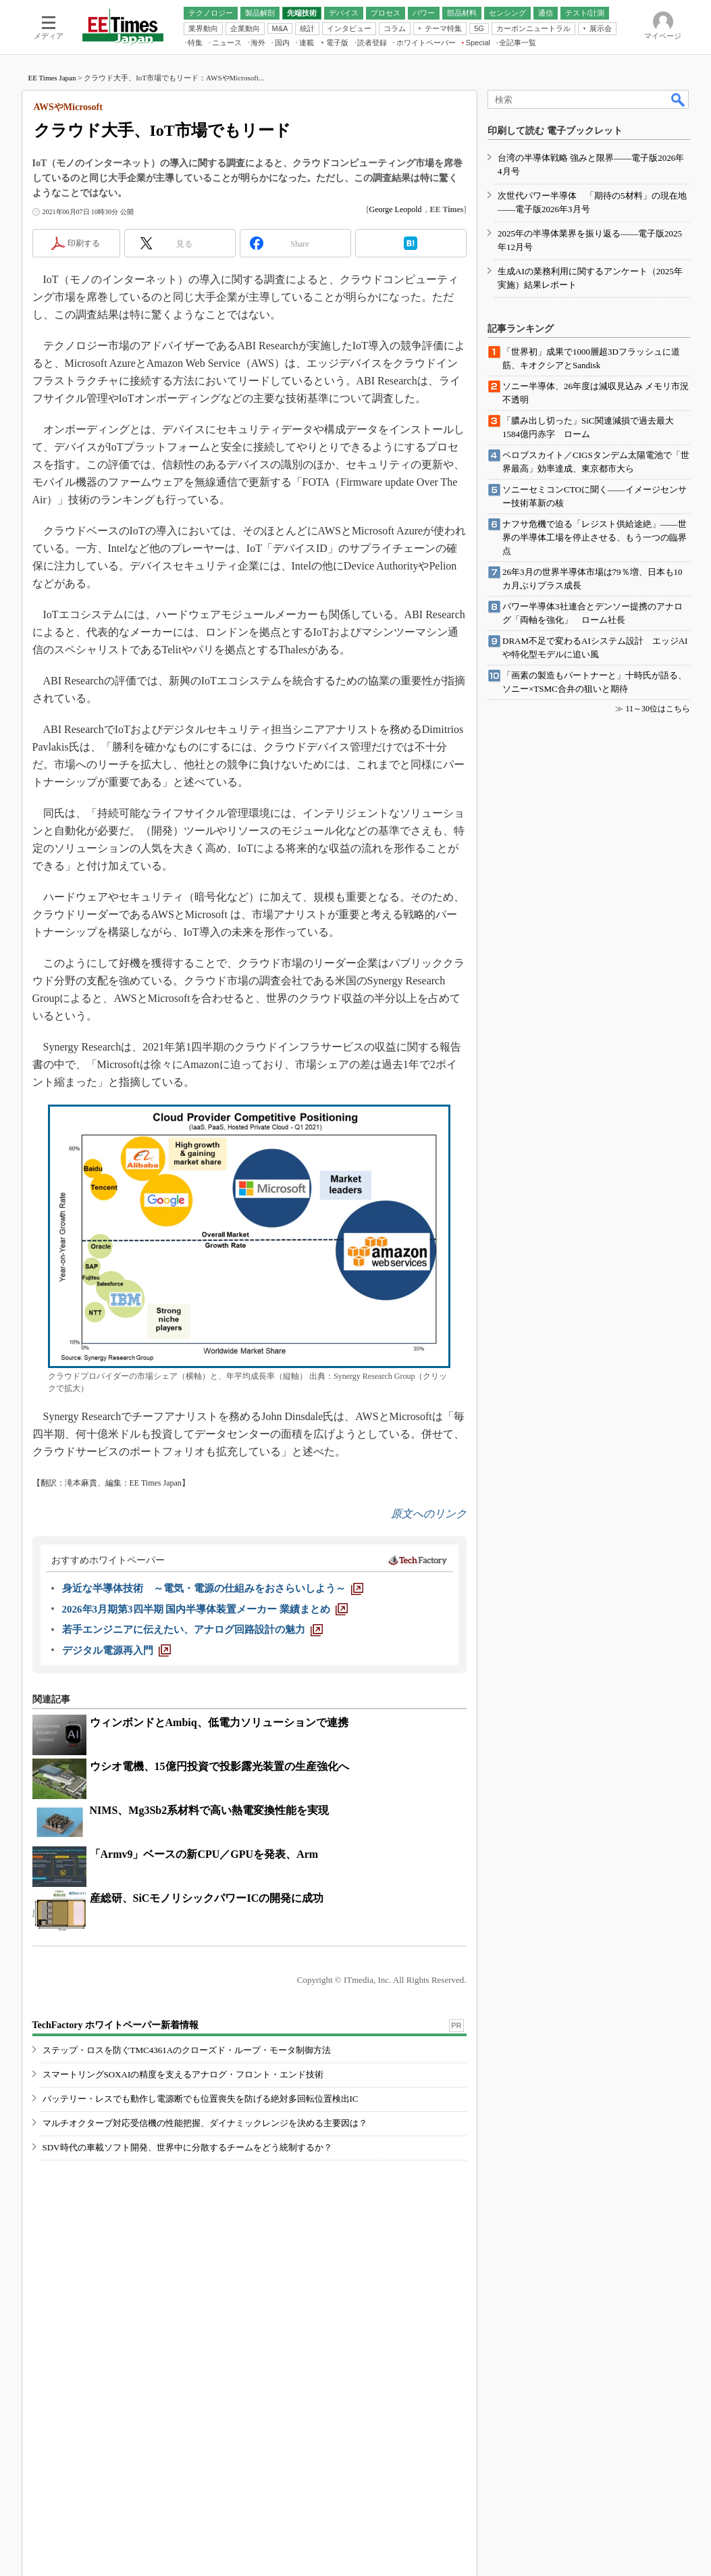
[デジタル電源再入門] (116, 1650)
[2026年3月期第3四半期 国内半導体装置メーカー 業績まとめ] (205, 1609)
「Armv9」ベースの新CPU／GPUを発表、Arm (204, 1854)
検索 (678, 99)
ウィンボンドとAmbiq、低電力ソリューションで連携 (219, 1722)
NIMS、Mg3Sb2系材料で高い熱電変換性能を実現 (210, 1810)
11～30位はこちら (657, 708)
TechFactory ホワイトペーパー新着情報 (115, 2025)
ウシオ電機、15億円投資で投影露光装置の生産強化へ (219, 1766)
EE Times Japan (52, 78)
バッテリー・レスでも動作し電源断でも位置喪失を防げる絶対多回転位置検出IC (201, 2099)
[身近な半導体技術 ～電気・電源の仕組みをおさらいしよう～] (212, 1588)
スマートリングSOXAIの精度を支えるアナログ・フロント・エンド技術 (183, 2074)
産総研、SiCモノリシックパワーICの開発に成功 (207, 1898)
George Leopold (395, 209)
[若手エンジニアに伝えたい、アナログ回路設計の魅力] (192, 1629)
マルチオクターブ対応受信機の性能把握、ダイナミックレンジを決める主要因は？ (205, 2123)
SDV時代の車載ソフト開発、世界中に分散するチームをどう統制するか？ (187, 2147)
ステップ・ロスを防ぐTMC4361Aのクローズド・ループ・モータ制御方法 (187, 2050)
